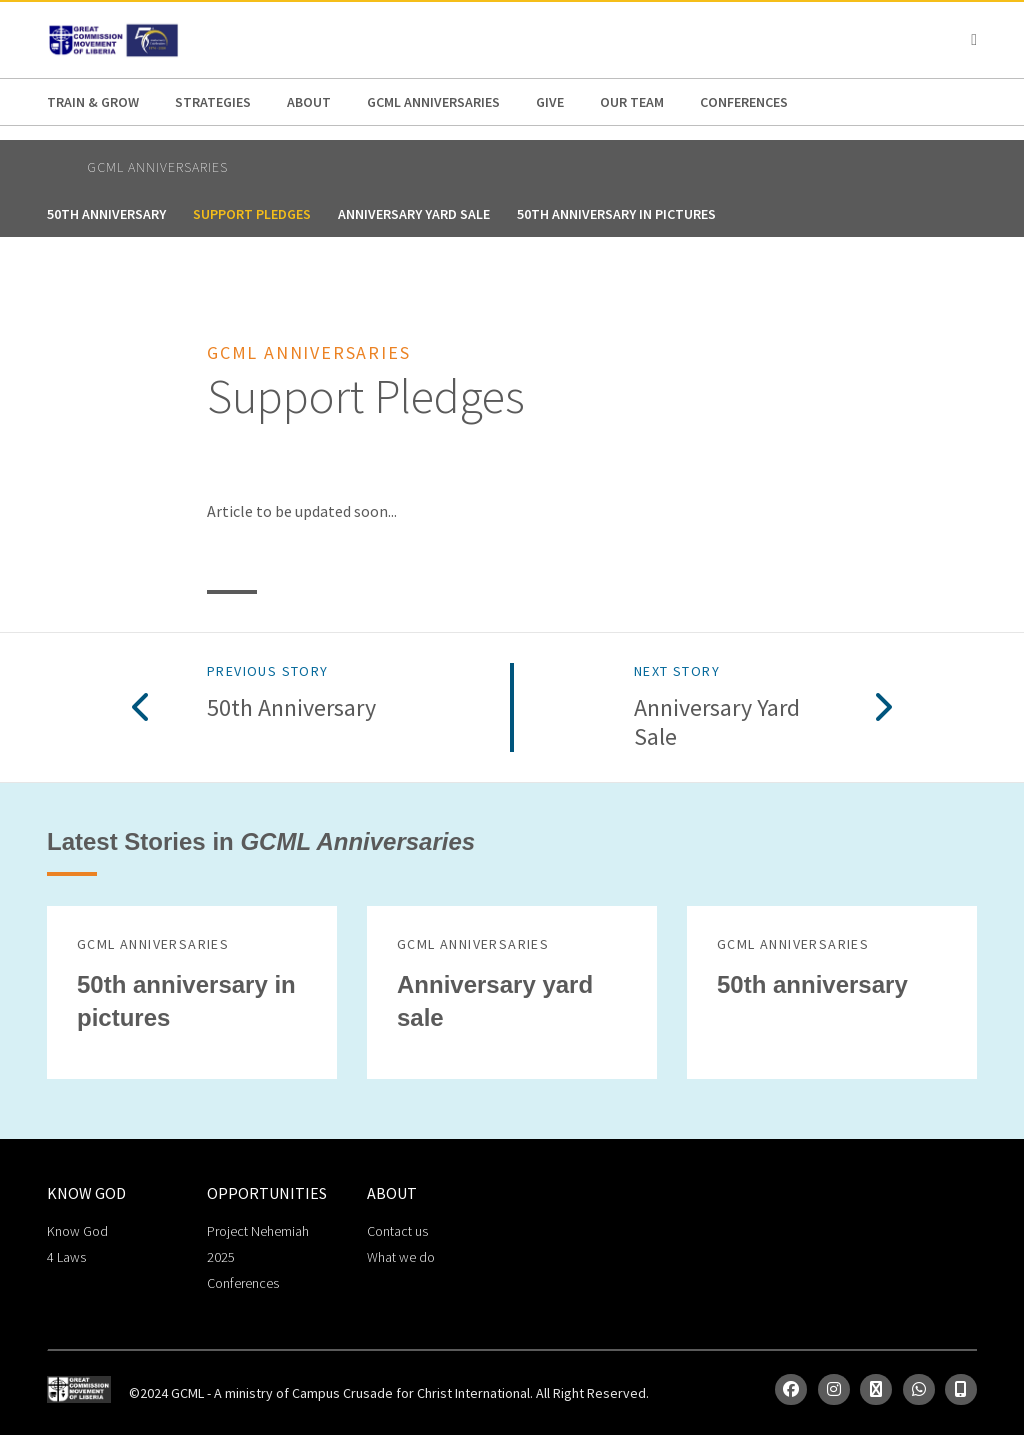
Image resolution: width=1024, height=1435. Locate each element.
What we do (401, 1257)
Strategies (213, 102)
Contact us (397, 1231)
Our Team (632, 102)
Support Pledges (252, 214)
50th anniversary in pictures (616, 214)
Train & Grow (93, 102)
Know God (77, 1231)
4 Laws (66, 1257)
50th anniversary (106, 214)
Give (550, 102)
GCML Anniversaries (433, 102)
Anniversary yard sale (414, 214)
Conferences (744, 102)
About (309, 102)
